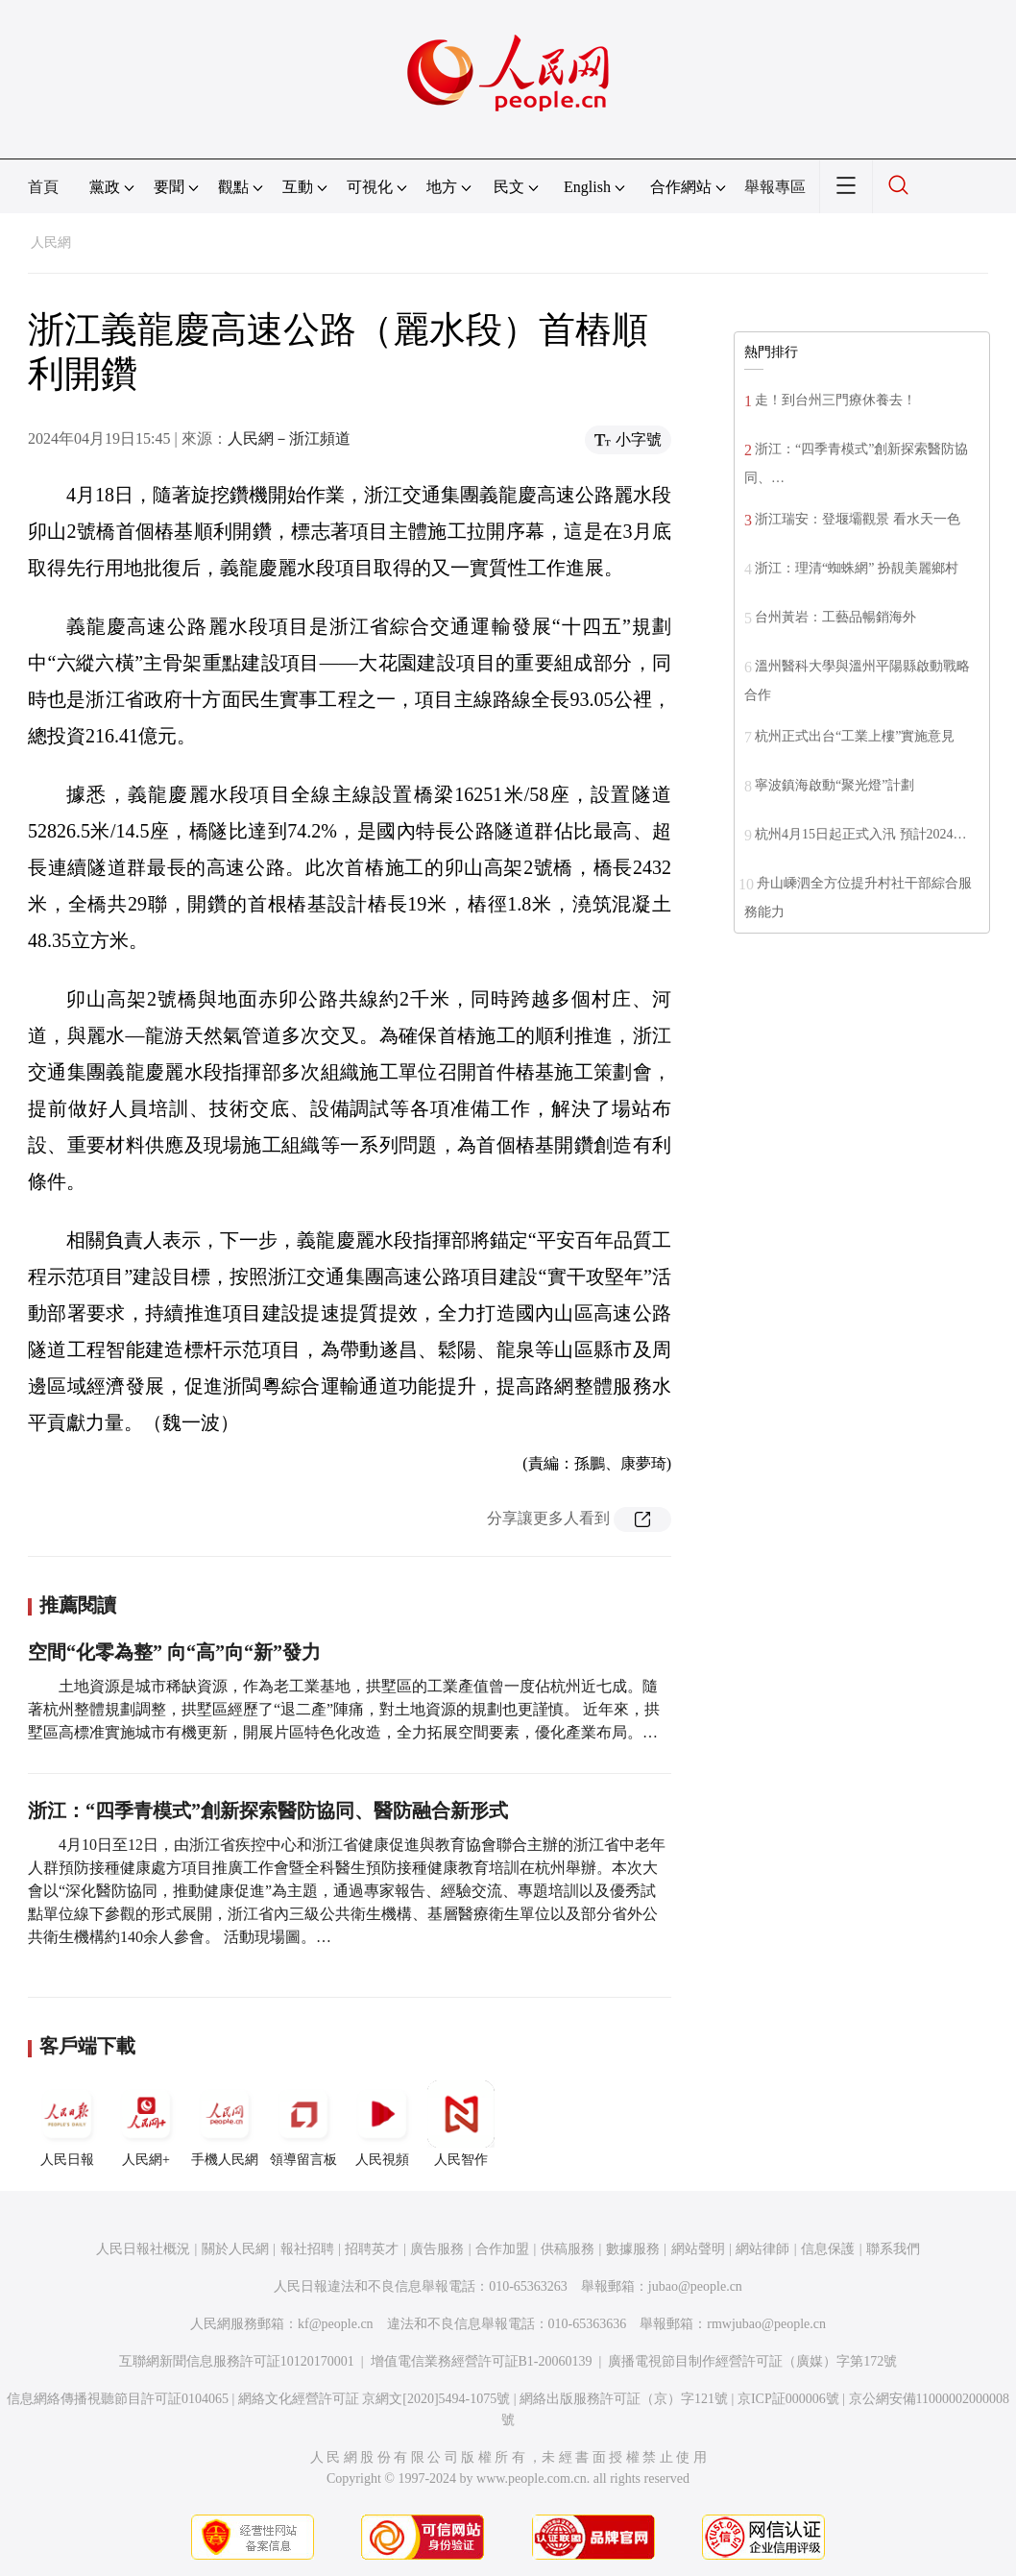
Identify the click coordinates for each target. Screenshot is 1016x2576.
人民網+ (146, 2123)
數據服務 (633, 2249)
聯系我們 (893, 2249)
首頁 (43, 187)
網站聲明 (698, 2249)
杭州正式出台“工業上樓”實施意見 (855, 736)
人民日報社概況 (143, 2249)
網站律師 (762, 2249)
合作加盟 (502, 2249)
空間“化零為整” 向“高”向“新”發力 (174, 1652)
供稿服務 (567, 2249)
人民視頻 (382, 2123)
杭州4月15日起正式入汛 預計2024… (861, 834)
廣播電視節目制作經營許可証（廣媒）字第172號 (752, 2361)
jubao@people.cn (695, 2286)
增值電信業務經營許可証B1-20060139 (482, 2361)
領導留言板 (303, 2123)
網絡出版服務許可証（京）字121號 (624, 2399)
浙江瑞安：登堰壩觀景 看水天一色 (857, 519)
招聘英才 (372, 2249)
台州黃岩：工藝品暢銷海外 (835, 617)
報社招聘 (307, 2249)
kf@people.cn (336, 2324)
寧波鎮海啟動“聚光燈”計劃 (834, 785)
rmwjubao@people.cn (766, 2324)
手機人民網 (224, 2123)
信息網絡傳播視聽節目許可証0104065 (118, 2399)
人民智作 (461, 2123)
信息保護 (828, 2249)
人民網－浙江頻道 (289, 438)
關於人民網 (235, 2249)
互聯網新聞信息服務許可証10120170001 (236, 2361)
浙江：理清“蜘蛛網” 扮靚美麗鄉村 (856, 568)
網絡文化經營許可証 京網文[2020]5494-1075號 (374, 2399)
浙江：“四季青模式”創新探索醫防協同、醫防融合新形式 (268, 1810)
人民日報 (67, 2123)
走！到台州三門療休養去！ (835, 400)
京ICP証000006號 (788, 2399)
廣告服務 (437, 2249)
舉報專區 (775, 187)
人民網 (51, 242)
